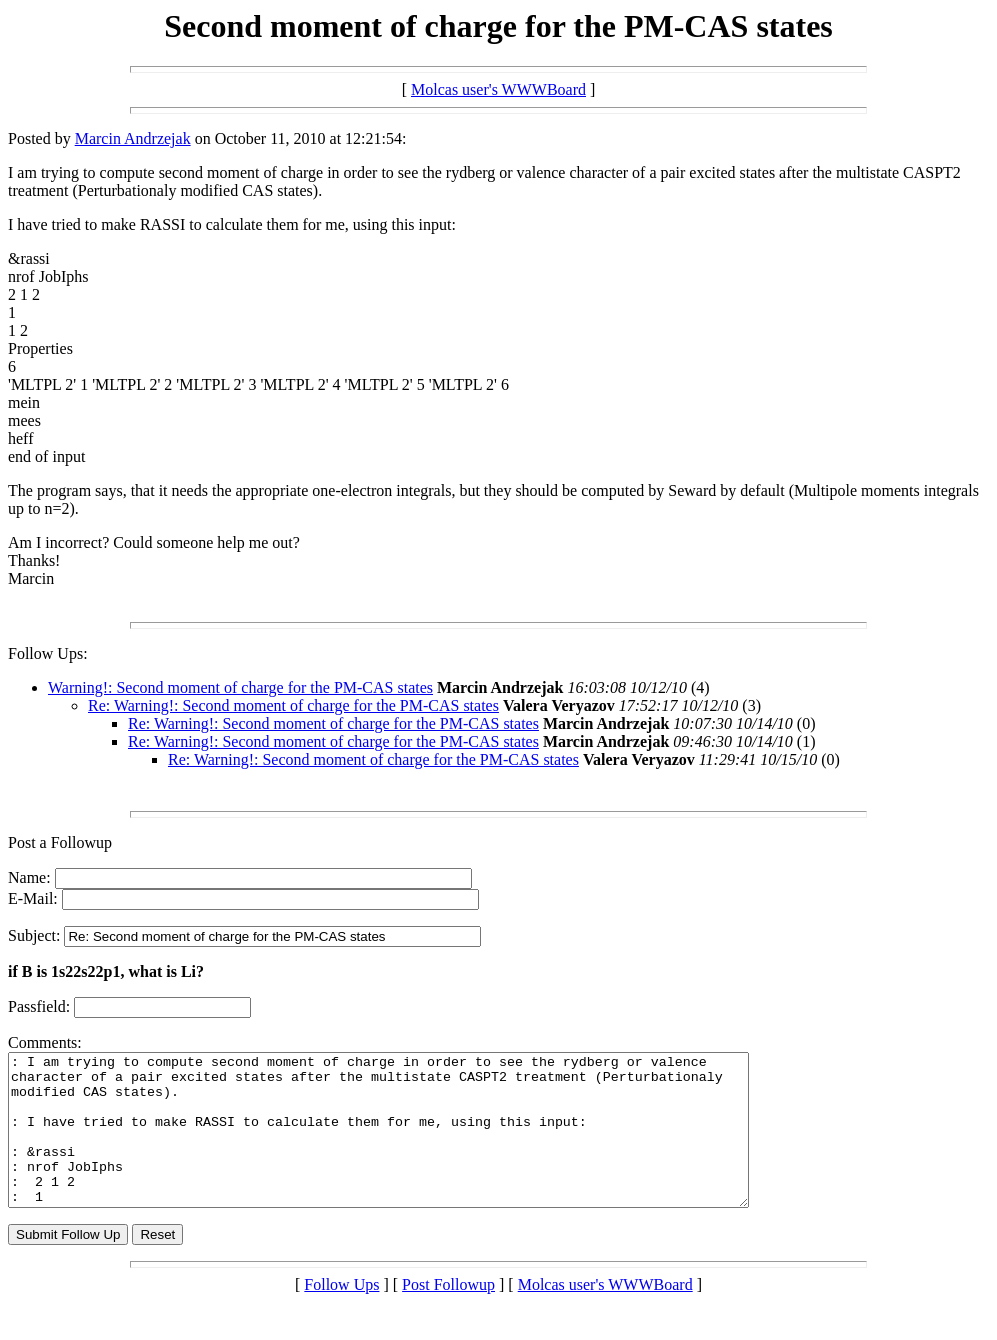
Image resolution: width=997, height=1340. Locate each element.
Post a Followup (60, 842)
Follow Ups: (48, 653)
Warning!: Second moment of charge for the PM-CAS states (240, 687)
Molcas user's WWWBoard (498, 89)
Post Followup (448, 1314)
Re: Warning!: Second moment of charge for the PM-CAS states (293, 705)
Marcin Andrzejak (133, 138)
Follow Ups (341, 1314)
